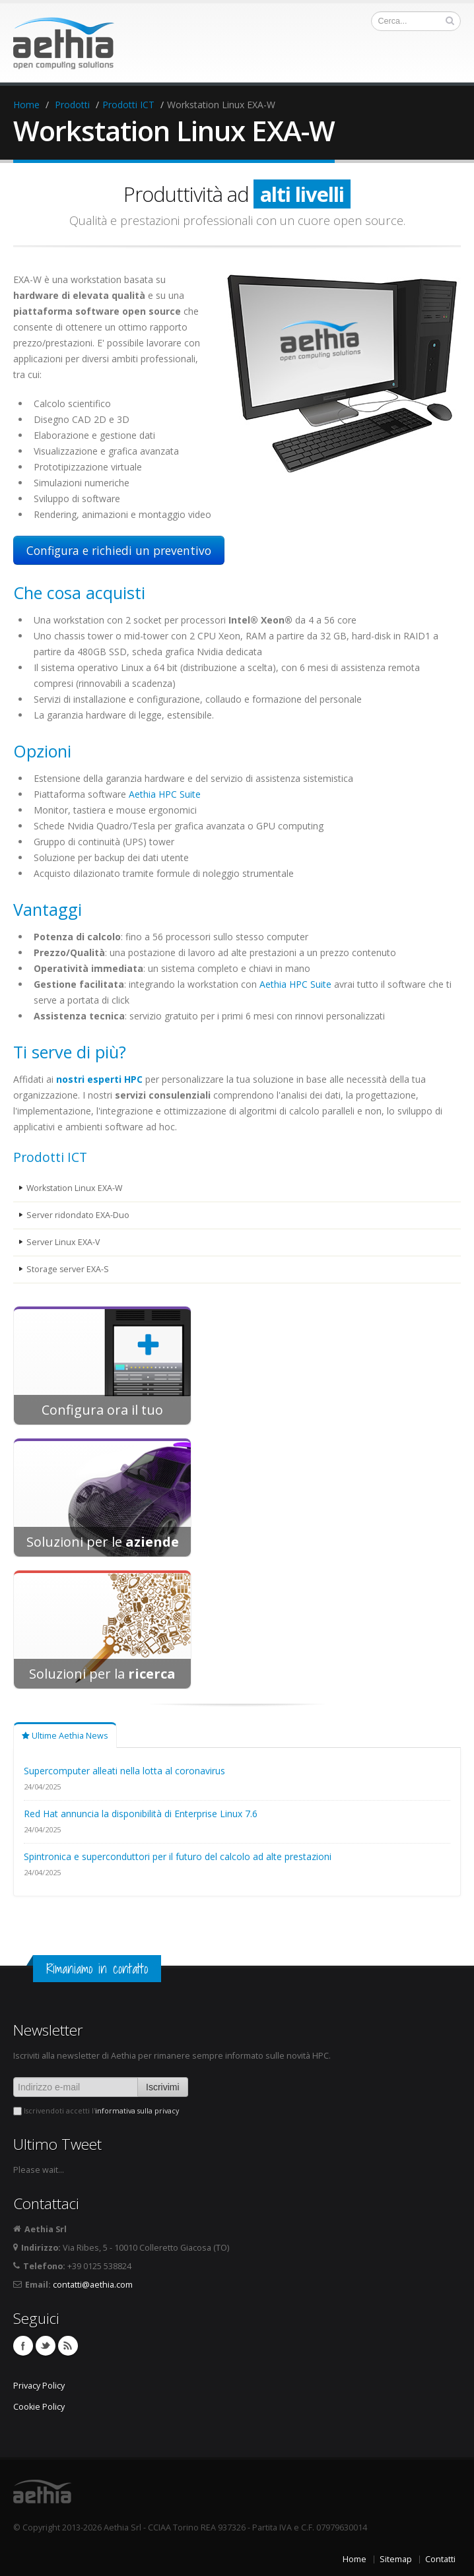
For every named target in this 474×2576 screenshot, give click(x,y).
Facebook (23, 2346)
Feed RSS (68, 2346)
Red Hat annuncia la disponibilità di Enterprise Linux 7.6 (140, 1813)
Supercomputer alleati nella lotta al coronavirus (124, 1770)
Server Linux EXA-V (63, 1242)
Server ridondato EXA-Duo (77, 1215)
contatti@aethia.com (93, 2284)
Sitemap (396, 2559)
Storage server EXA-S (68, 1269)
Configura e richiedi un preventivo (118, 550)
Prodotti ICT (128, 104)
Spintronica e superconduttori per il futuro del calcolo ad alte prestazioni (177, 1856)
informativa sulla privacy (137, 2110)
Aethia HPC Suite (165, 794)
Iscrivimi (163, 2087)
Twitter (45, 2346)
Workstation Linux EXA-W (75, 1188)
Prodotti (72, 104)
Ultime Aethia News (65, 1735)
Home (26, 104)
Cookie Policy (39, 2406)
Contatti (440, 2559)
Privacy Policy (39, 2385)
